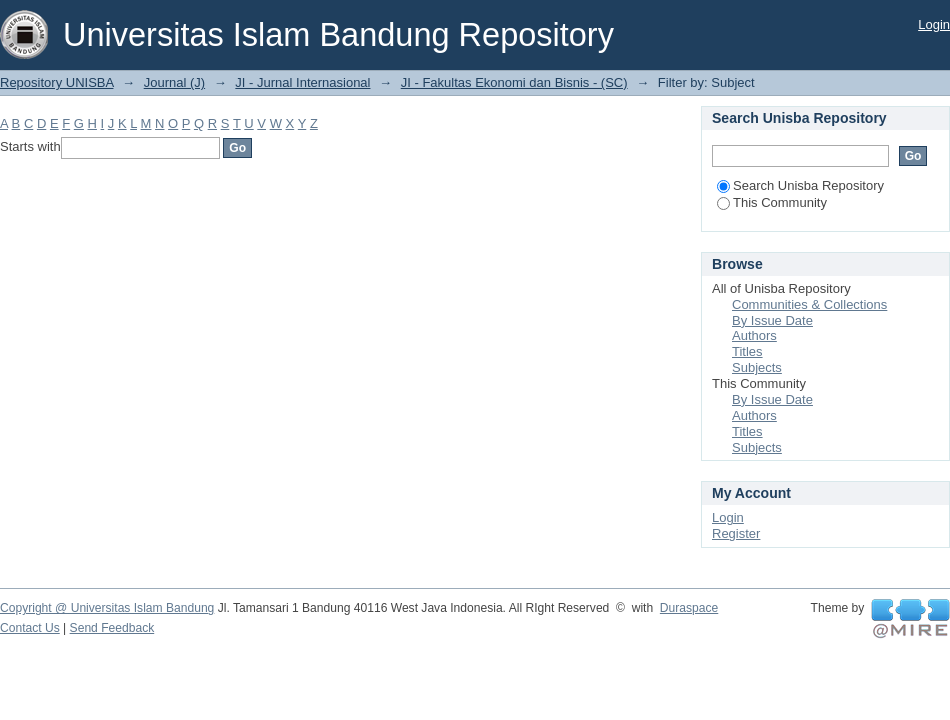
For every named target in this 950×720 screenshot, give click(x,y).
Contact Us (30, 628)
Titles (747, 351)
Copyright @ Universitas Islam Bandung (107, 608)
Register (736, 533)
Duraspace (689, 608)
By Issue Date (772, 320)
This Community (772, 202)
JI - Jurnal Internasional (302, 82)
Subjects (757, 367)
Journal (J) (174, 82)
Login (934, 24)
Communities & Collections (809, 304)
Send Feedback (112, 628)
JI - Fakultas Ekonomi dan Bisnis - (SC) (514, 82)
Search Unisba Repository (800, 185)
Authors (754, 335)
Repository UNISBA (56, 82)
